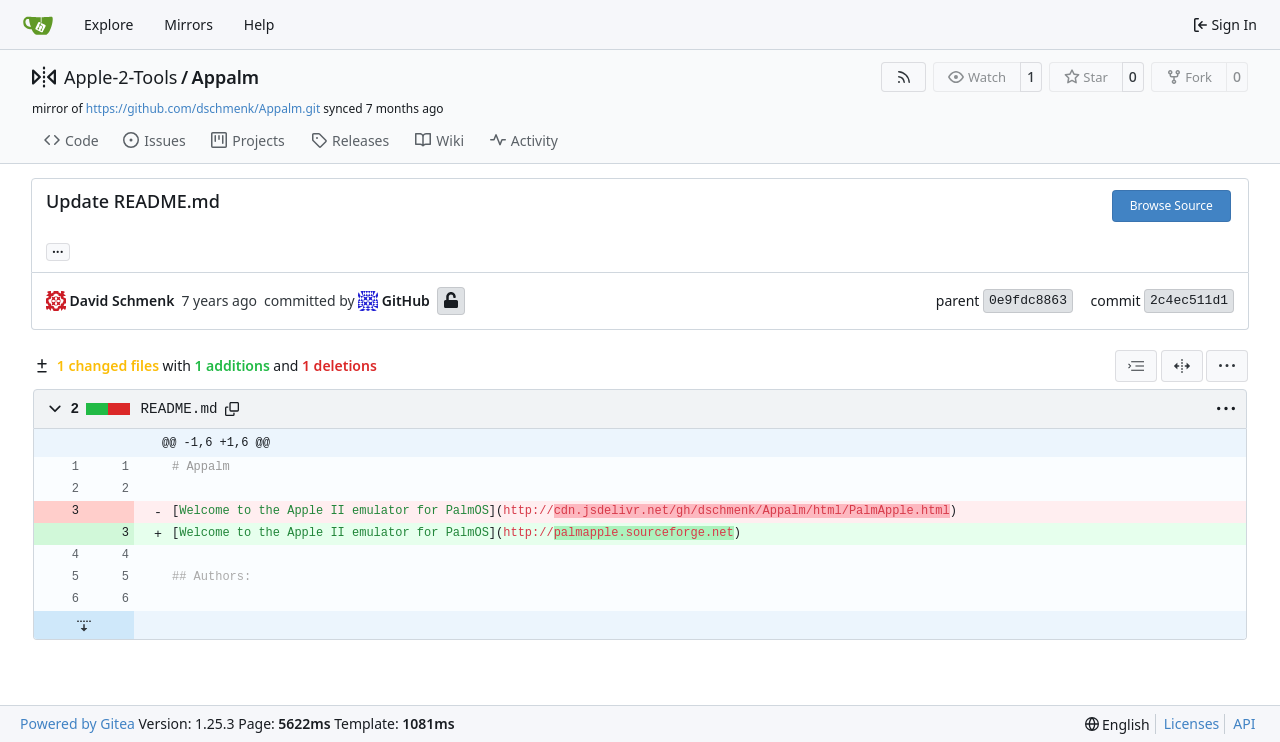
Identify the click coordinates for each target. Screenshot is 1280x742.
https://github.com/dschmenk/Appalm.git (203, 108)
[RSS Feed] (904, 77)
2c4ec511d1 (1189, 300)
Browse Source (1171, 205)
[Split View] (1182, 366)
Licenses (1192, 723)
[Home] (38, 25)
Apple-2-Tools (120, 77)
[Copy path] (232, 409)
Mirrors (188, 24)
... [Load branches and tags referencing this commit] (58, 250)
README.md (179, 409)
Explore (108, 24)
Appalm (226, 77)
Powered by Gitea (77, 723)
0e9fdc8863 (1028, 300)
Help (259, 24)
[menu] (1227, 366)
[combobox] (1136, 366)
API (1244, 723)
